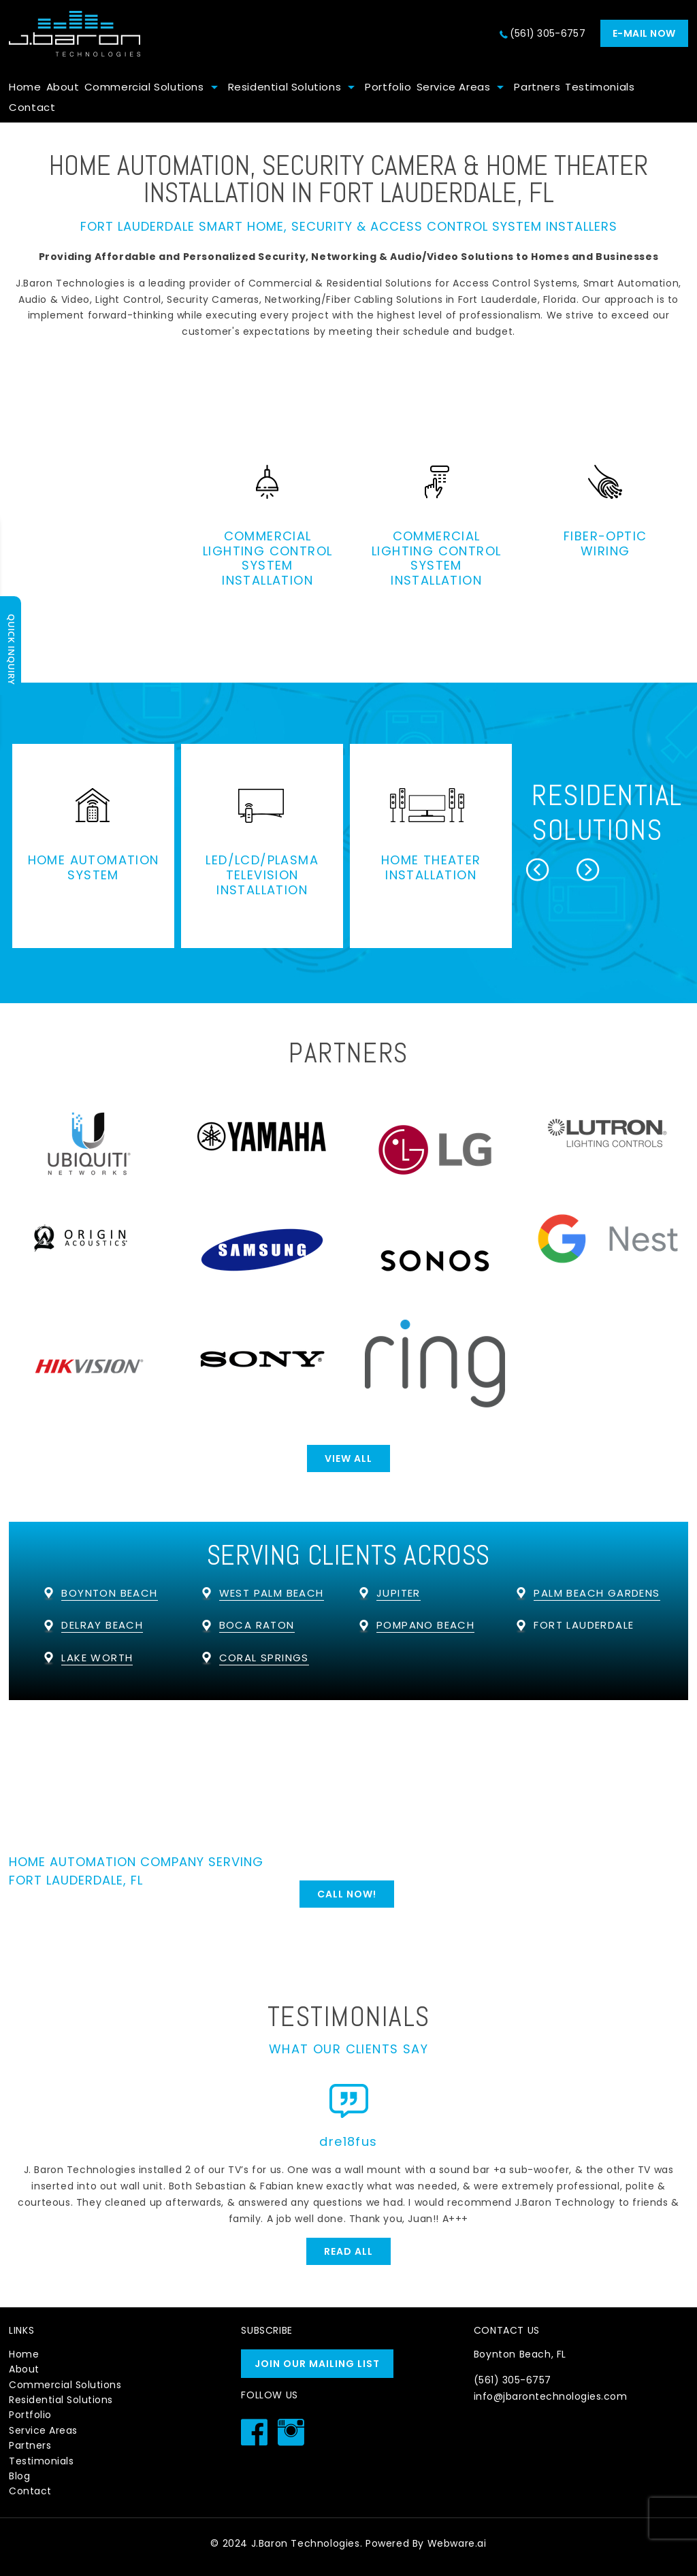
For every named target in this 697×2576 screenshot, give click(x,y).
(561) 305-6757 (547, 33)
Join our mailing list (317, 2363)
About (63, 87)
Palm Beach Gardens (597, 1593)
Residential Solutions (285, 87)
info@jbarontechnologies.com (551, 2396)
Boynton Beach (109, 1593)
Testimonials (599, 87)
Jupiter (398, 1593)
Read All (348, 2251)
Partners (537, 87)
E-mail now (644, 33)
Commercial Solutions (144, 87)
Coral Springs (264, 1657)
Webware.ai (457, 2543)
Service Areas (454, 87)
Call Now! (346, 1894)
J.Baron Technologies (305, 2543)
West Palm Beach (271, 1593)
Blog (19, 2476)
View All (348, 1458)
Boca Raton (257, 1625)
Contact (32, 107)
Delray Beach (102, 1625)
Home (25, 87)
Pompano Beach (425, 1625)
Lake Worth (97, 1657)
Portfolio (388, 87)
